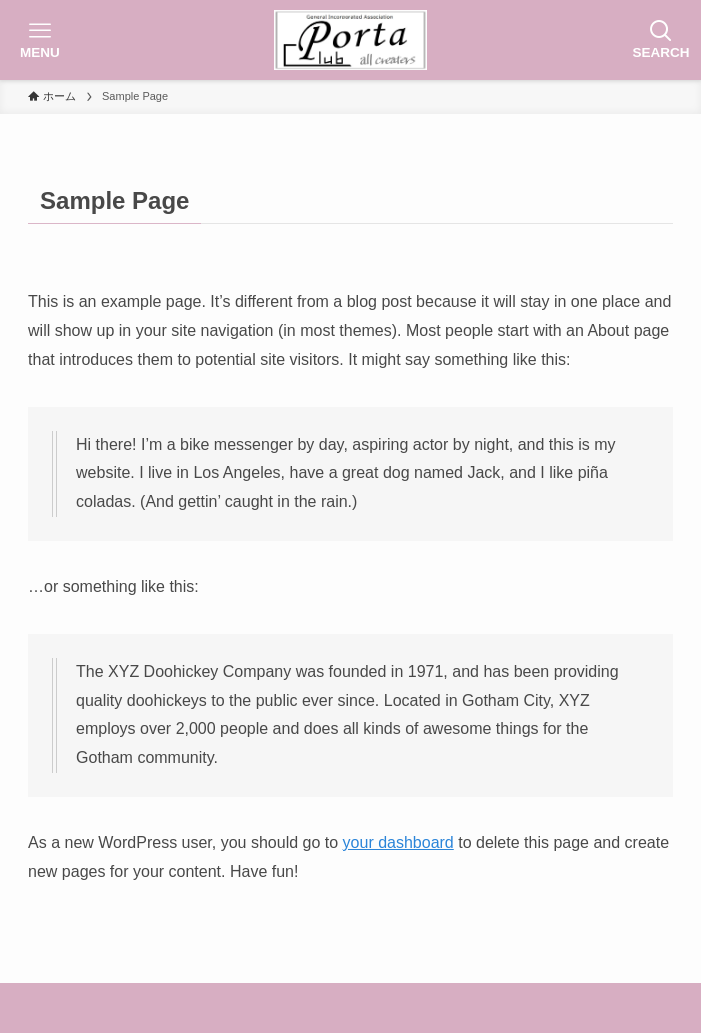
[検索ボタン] (661, 40)
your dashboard (398, 842)
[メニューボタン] (40, 40)
